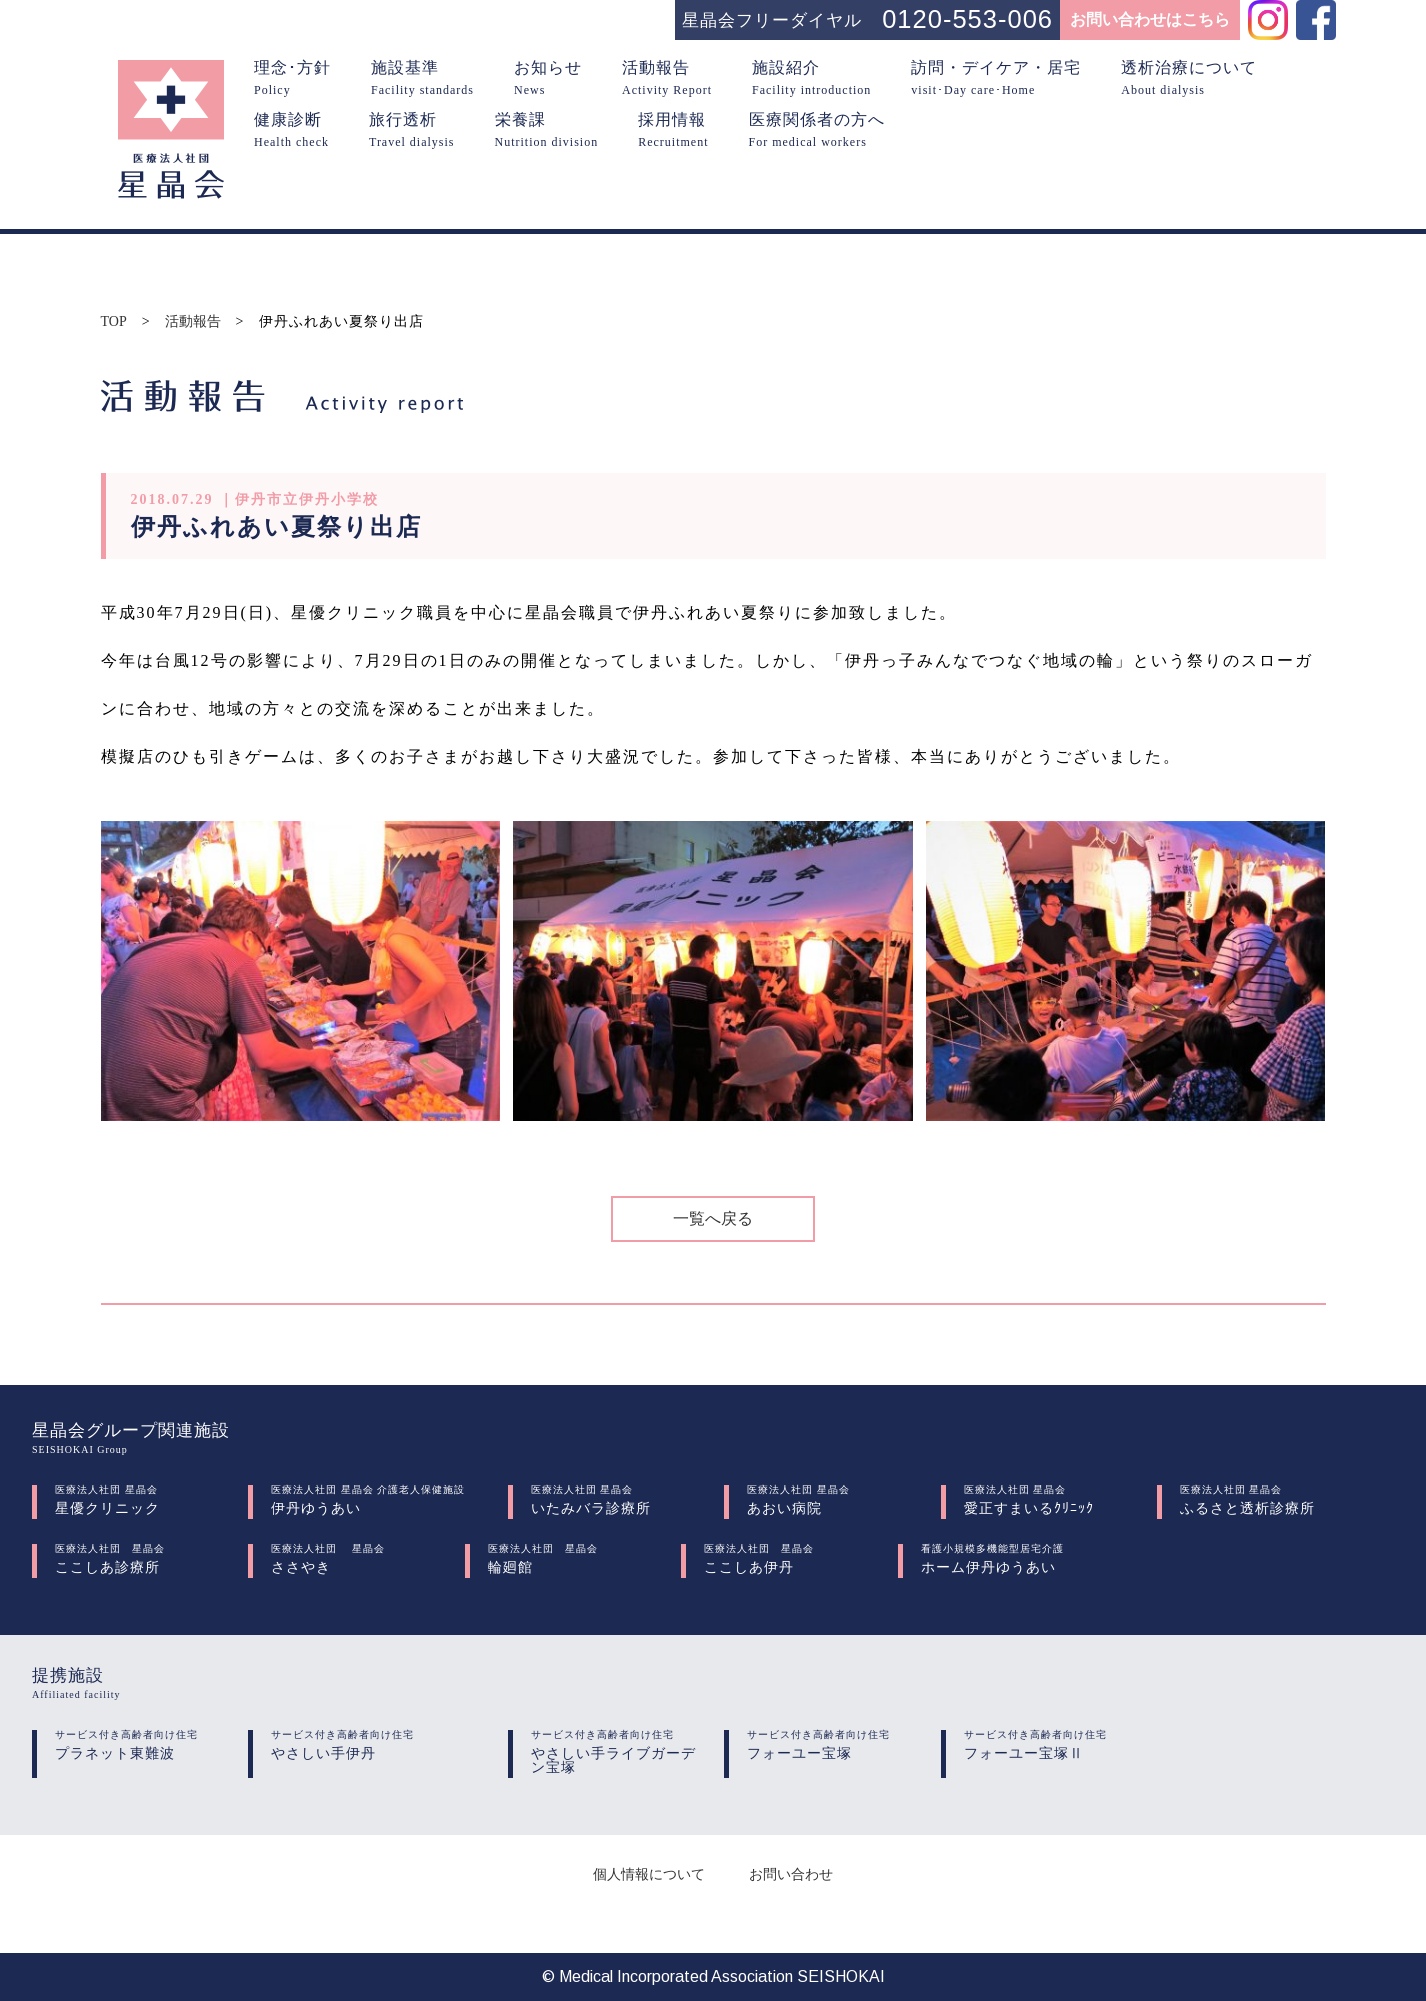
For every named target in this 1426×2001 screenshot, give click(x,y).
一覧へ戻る (713, 1218)
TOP (114, 322)
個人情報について (649, 1874)
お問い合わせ (791, 1874)
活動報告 (193, 322)
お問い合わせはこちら (1150, 19)
